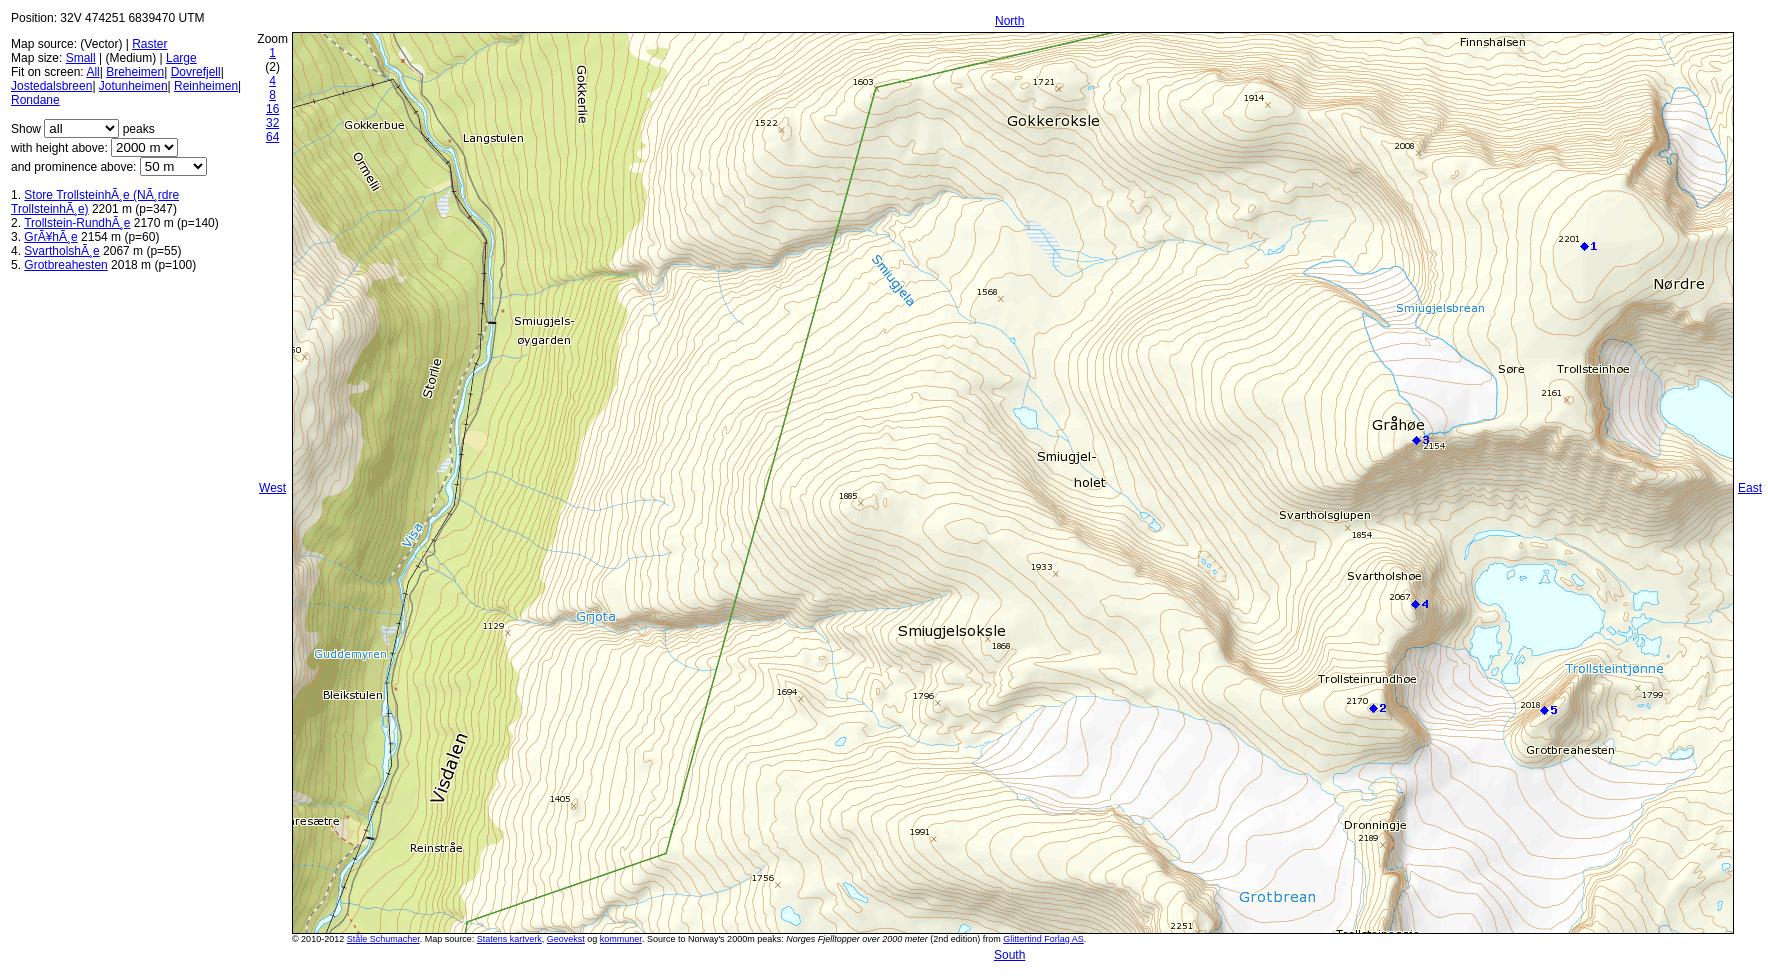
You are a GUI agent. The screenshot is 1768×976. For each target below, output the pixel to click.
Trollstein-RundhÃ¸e (77, 223)
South (1009, 955)
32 (272, 123)
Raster (149, 44)
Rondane (35, 100)
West (272, 488)
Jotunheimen (133, 86)
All (92, 72)
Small (81, 58)
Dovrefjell (196, 72)
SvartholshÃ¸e (61, 251)
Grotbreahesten (65, 265)
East (1750, 488)
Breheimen (135, 72)
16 (272, 109)
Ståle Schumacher (383, 939)
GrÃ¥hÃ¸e (50, 237)
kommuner (621, 939)
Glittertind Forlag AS (1043, 939)
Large (181, 58)
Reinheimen (206, 86)
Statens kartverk (509, 939)
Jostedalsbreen (51, 86)
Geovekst (566, 939)
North (1009, 21)
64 (272, 137)
